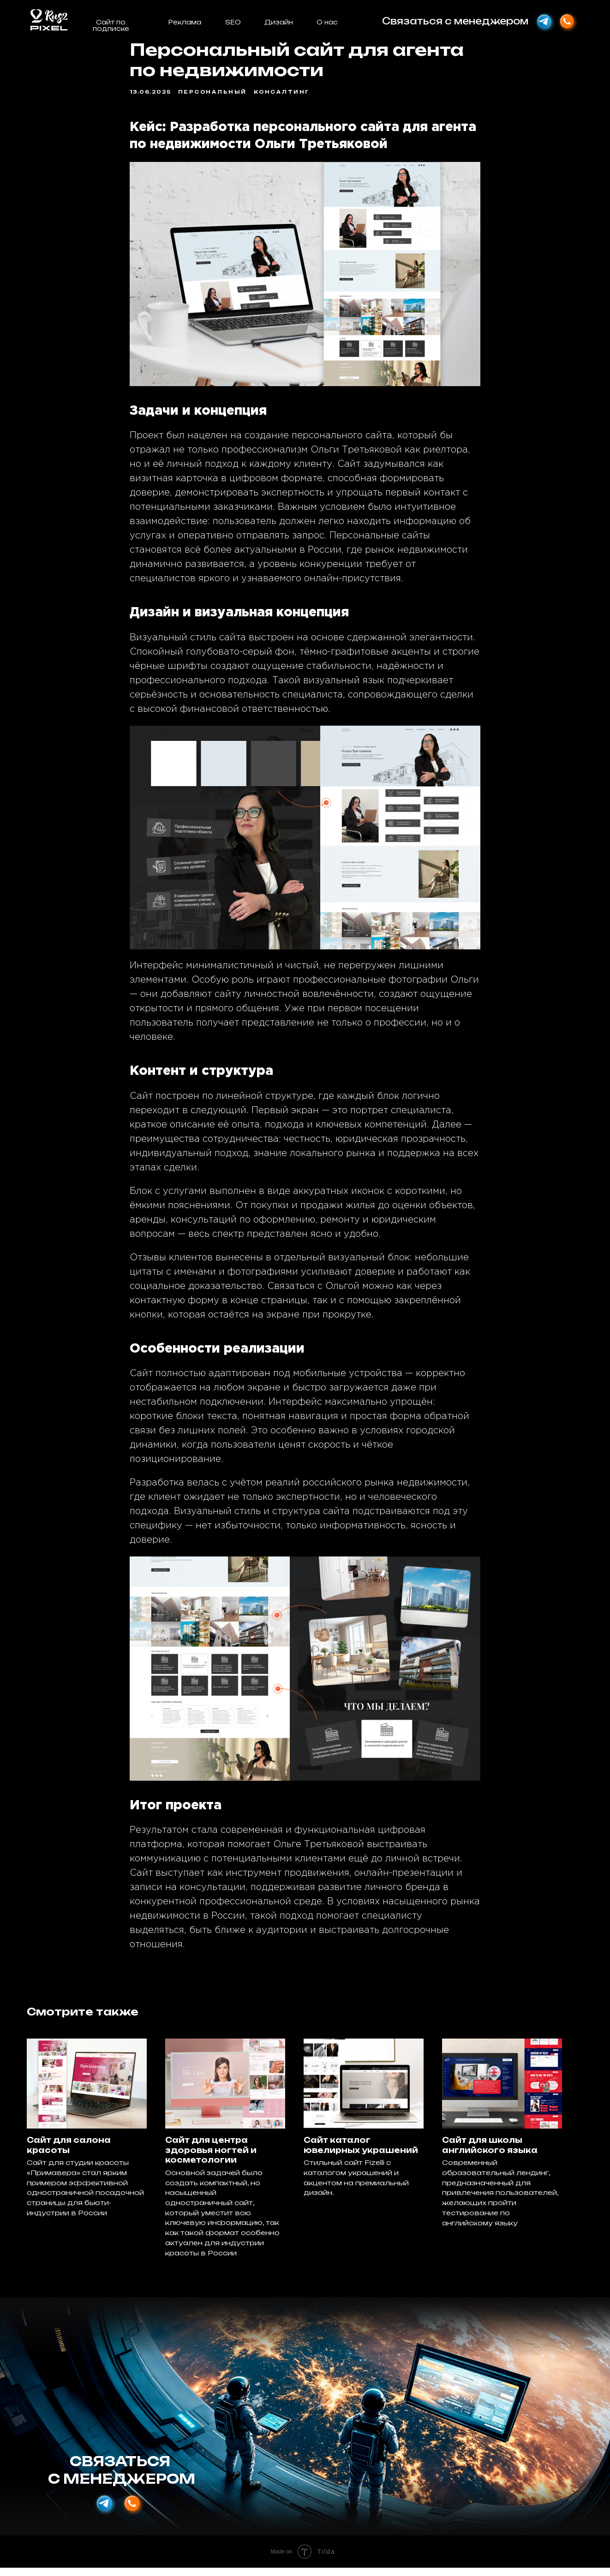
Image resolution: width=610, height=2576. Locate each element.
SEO (233, 22)
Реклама (184, 22)
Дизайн (278, 22)
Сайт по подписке (111, 25)
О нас (327, 22)
